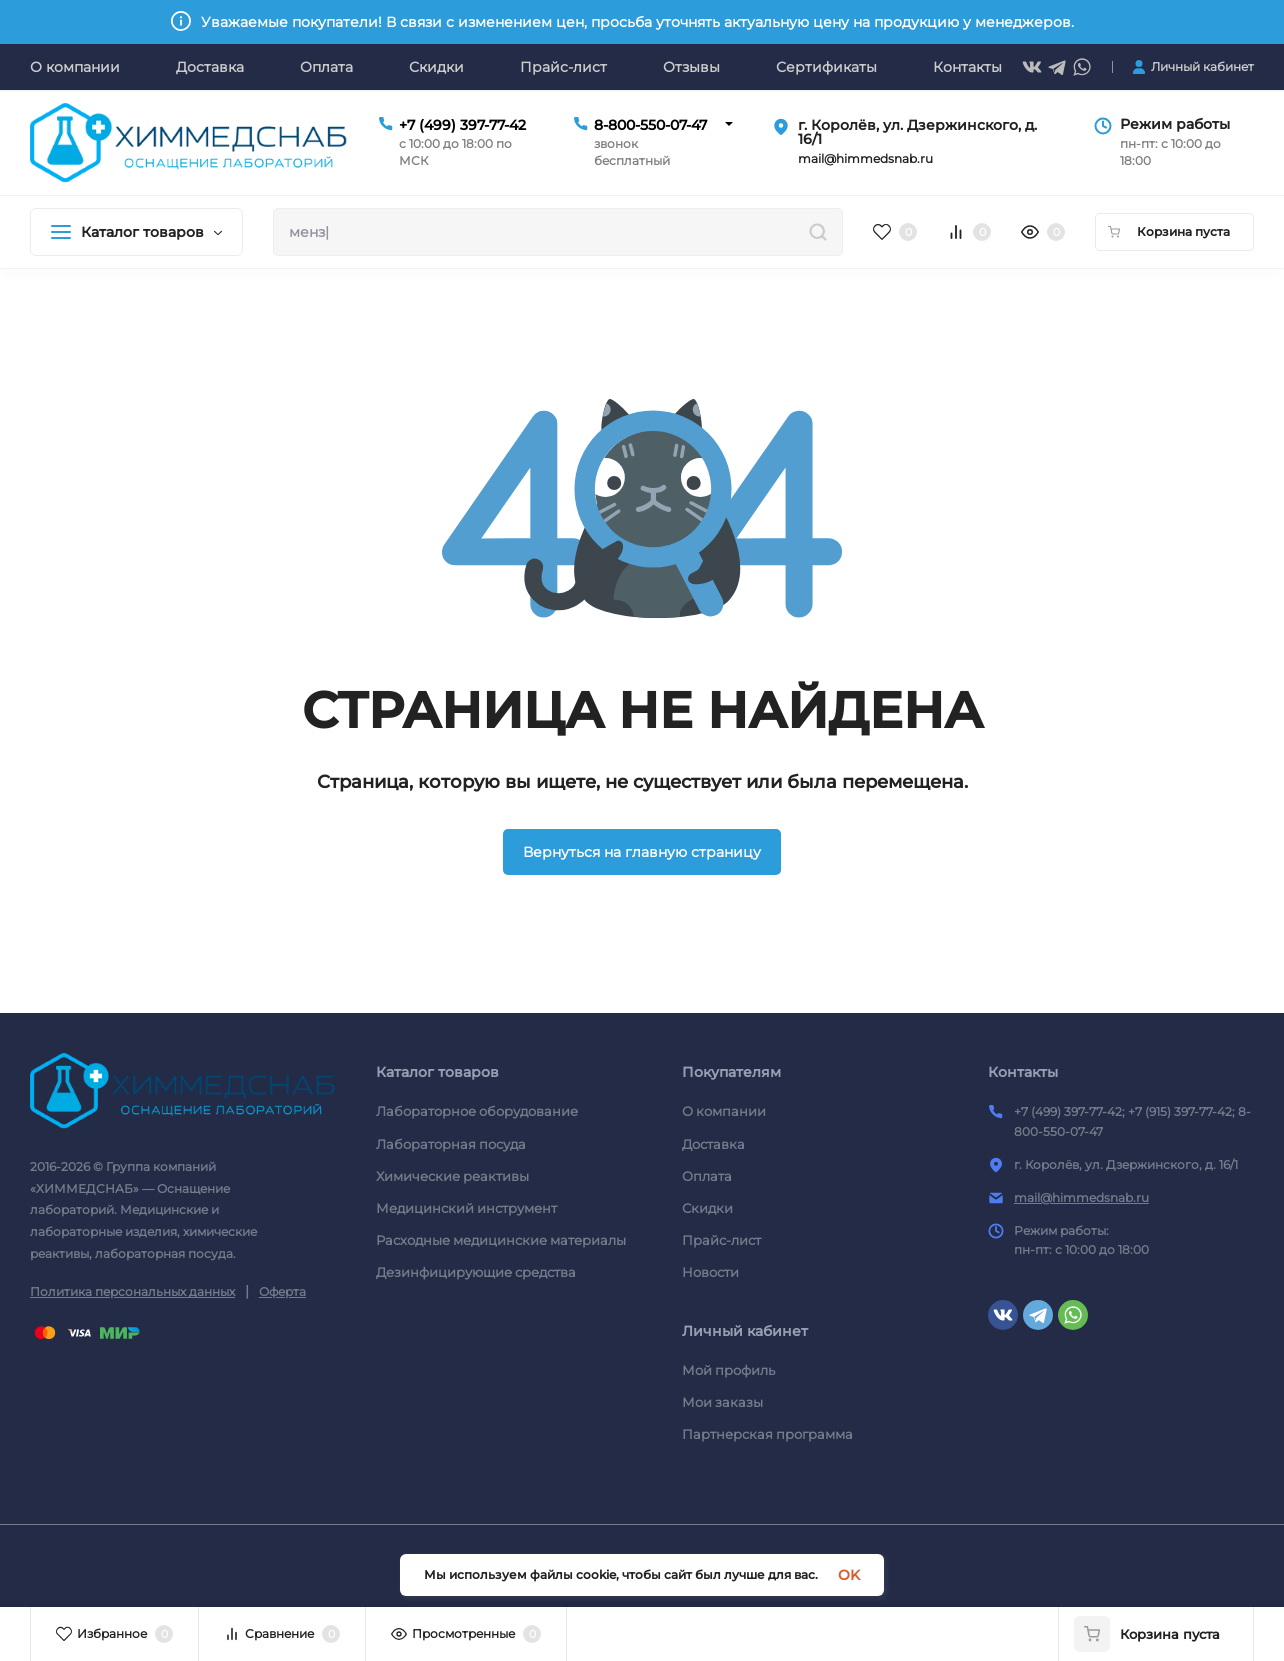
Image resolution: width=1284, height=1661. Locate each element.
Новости (710, 1272)
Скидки (707, 1208)
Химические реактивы (452, 1176)
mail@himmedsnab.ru (1081, 1197)
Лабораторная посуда (451, 1144)
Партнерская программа (767, 1434)
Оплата (707, 1176)
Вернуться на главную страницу (642, 852)
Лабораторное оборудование (477, 1111)
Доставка (713, 1144)
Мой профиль (728, 1370)
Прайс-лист (721, 1240)
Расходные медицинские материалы (501, 1240)
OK (849, 1575)
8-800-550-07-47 (650, 125)
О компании (724, 1111)
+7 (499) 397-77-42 (462, 125)
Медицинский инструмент (466, 1208)
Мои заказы (722, 1402)
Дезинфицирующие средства (476, 1272)
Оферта (282, 1291)
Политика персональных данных (132, 1291)
